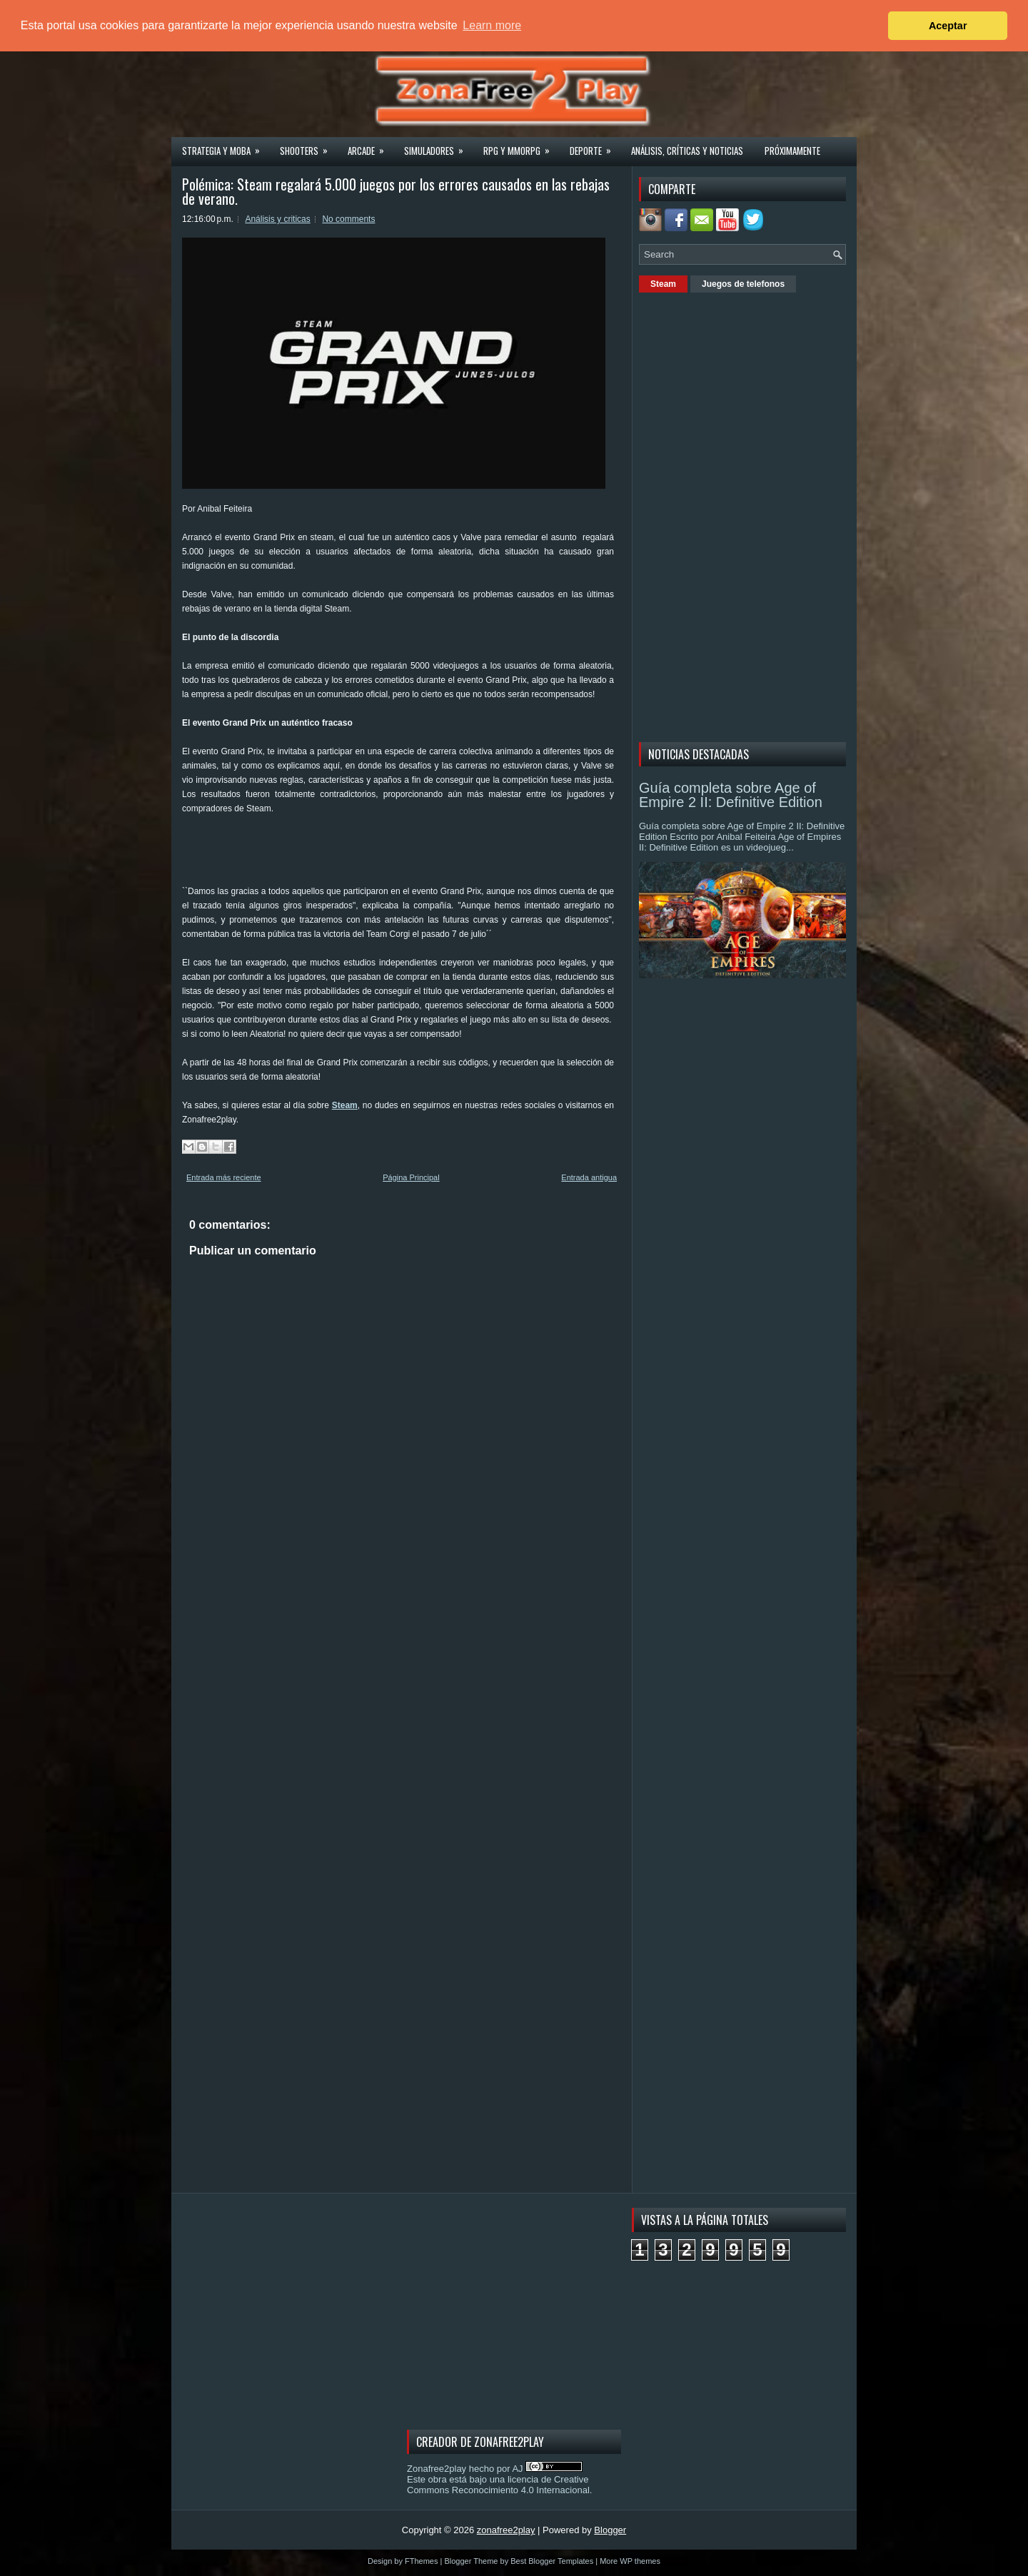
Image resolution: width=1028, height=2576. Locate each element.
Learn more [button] (492, 25)
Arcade (370, 146)
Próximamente (792, 150)
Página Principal (411, 1177)
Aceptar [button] (948, 25)
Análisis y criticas (277, 219)
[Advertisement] (442, 848)
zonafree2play (506, 2530)
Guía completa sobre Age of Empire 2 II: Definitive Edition (730, 795)
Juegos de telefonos (743, 284)
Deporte (595, 146)
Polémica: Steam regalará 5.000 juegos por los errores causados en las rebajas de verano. (396, 191)
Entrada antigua (589, 1177)
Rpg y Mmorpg (521, 146)
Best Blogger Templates (551, 2561)
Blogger (610, 2530)
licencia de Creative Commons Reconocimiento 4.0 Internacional (498, 2484)
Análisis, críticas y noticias (687, 150)
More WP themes (630, 2561)
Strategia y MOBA (225, 146)
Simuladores (438, 146)
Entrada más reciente (223, 1177)
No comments (348, 219)
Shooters (308, 146)
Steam (345, 1105)
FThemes (421, 2561)
